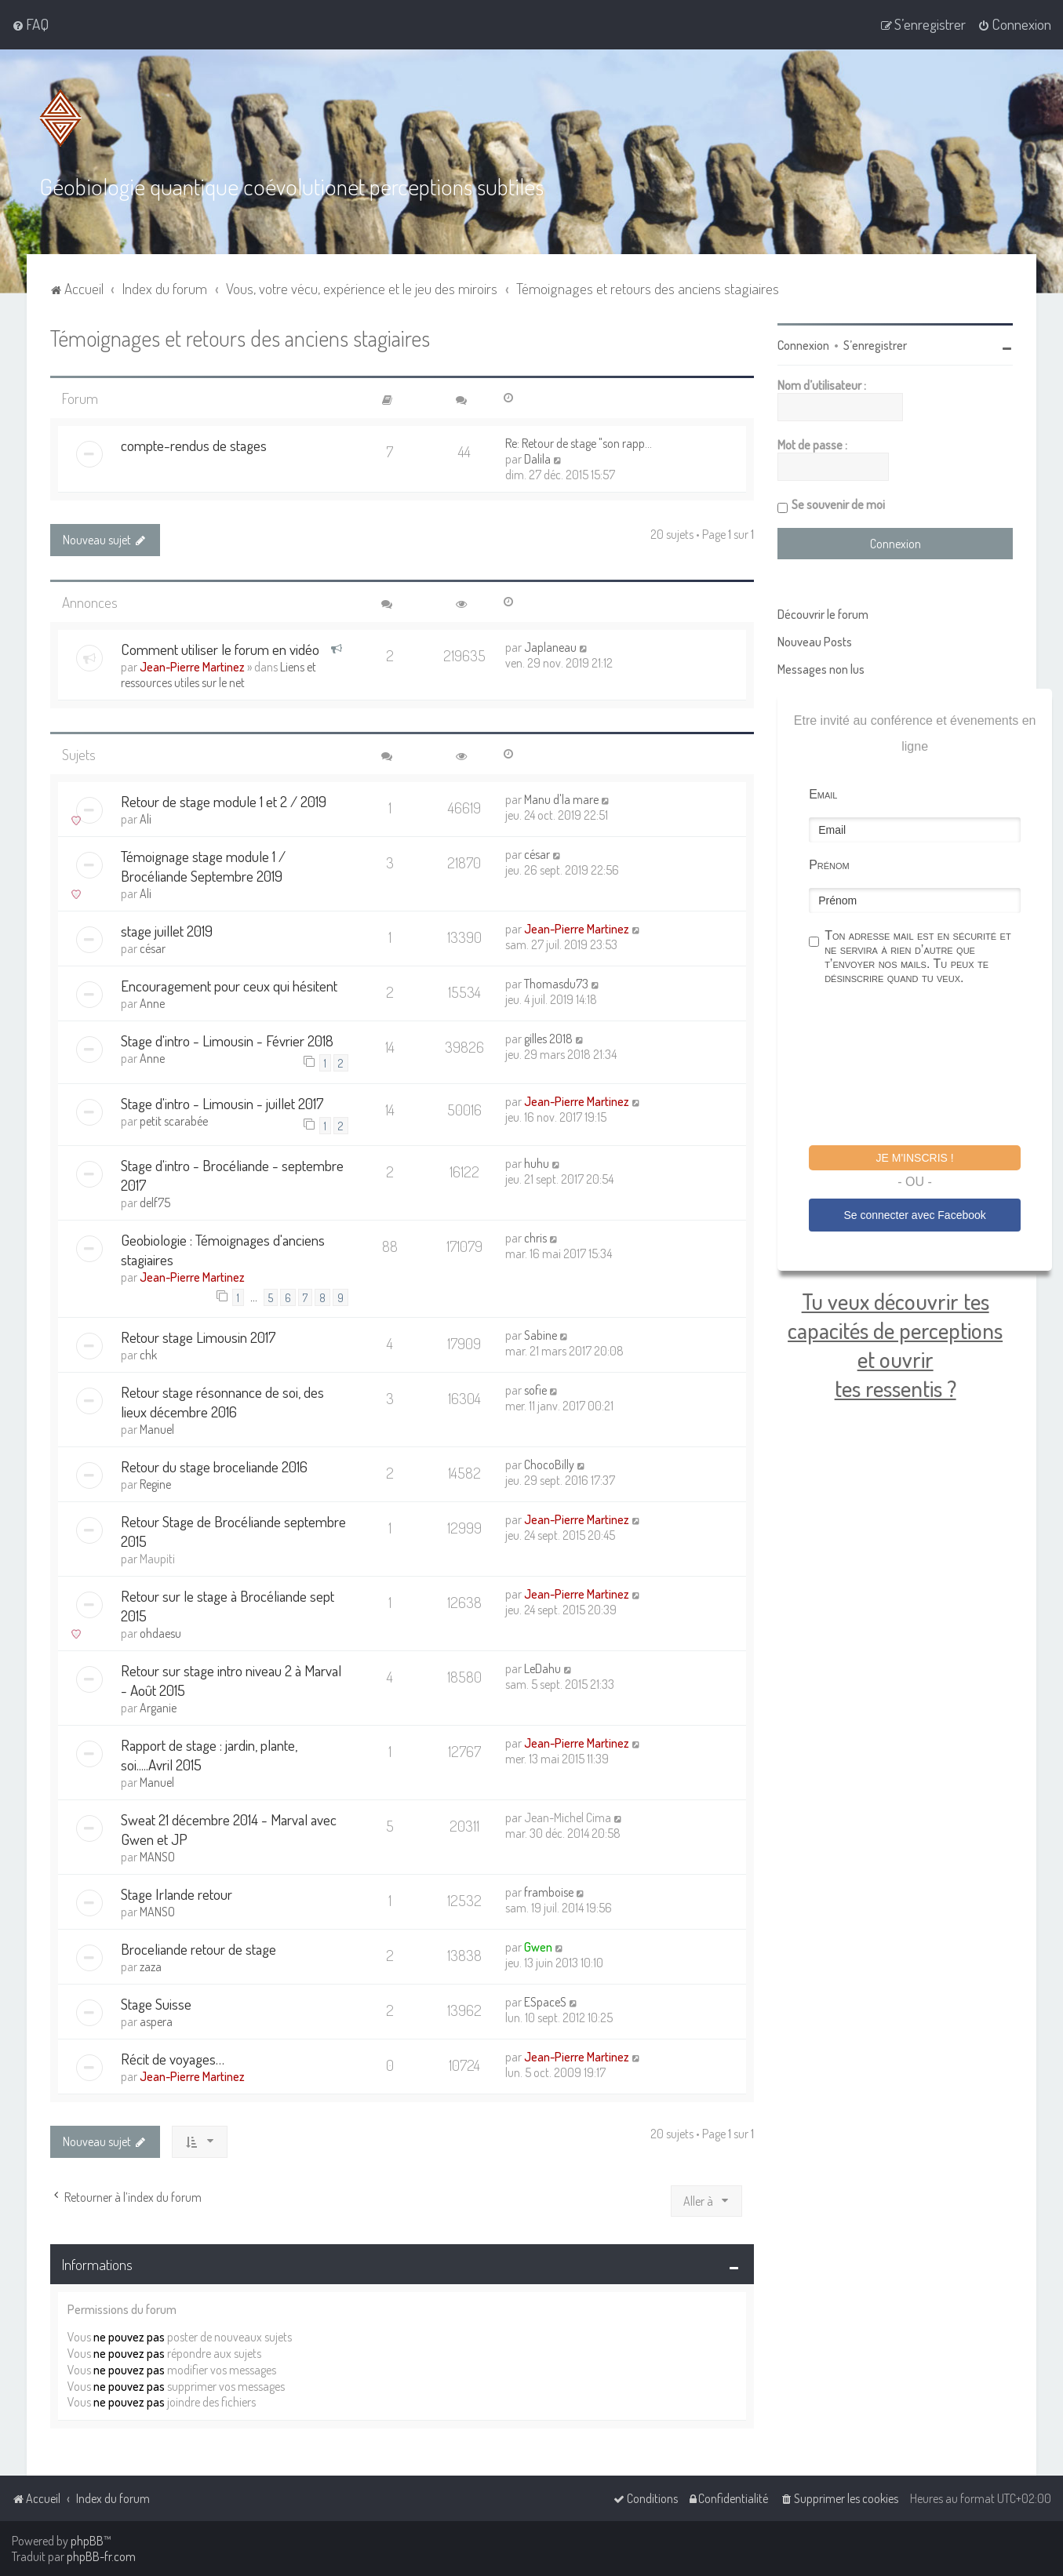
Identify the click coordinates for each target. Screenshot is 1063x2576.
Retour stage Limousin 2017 (198, 1337)
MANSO (157, 1857)
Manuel (157, 1429)
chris (535, 1238)
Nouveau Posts (814, 641)
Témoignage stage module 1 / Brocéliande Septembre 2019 (203, 866)
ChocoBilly (549, 1464)
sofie (535, 1390)
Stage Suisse (156, 2004)
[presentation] (928, 1067)
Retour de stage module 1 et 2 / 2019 (223, 801)
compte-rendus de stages (194, 445)
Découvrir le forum (822, 614)
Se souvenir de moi (838, 504)
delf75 (155, 1202)
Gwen (538, 1947)
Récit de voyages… (172, 2058)
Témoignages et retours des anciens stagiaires (240, 337)
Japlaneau (550, 647)
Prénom (829, 864)
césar (537, 854)
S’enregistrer (875, 345)
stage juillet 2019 (167, 931)
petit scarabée (174, 1121)
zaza (151, 1966)
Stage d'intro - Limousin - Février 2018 (227, 1040)
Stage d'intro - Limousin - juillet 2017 (222, 1103)
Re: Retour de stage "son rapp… (578, 443)
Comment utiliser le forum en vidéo (220, 649)
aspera (156, 2021)
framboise (548, 1892)
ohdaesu (160, 1633)
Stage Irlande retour (176, 1894)
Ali (145, 819)
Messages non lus (821, 669)
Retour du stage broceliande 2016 (214, 1466)
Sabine (540, 1335)
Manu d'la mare (561, 799)
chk (148, 1355)
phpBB (87, 2541)
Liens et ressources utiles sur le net (218, 674)
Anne (152, 1003)
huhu (536, 1163)
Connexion (803, 345)
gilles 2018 (548, 1038)
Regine (155, 1484)
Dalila (537, 459)
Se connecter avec (914, 1215)
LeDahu (542, 1668)
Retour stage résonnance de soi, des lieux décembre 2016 (222, 1401)
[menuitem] (30, 24)
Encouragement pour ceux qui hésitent (229, 985)
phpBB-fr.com (101, 2556)
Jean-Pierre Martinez (192, 667)
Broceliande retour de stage (198, 1949)
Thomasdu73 (556, 983)
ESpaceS (545, 2002)
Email (823, 794)
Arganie (158, 1708)
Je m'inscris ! (915, 1158)
